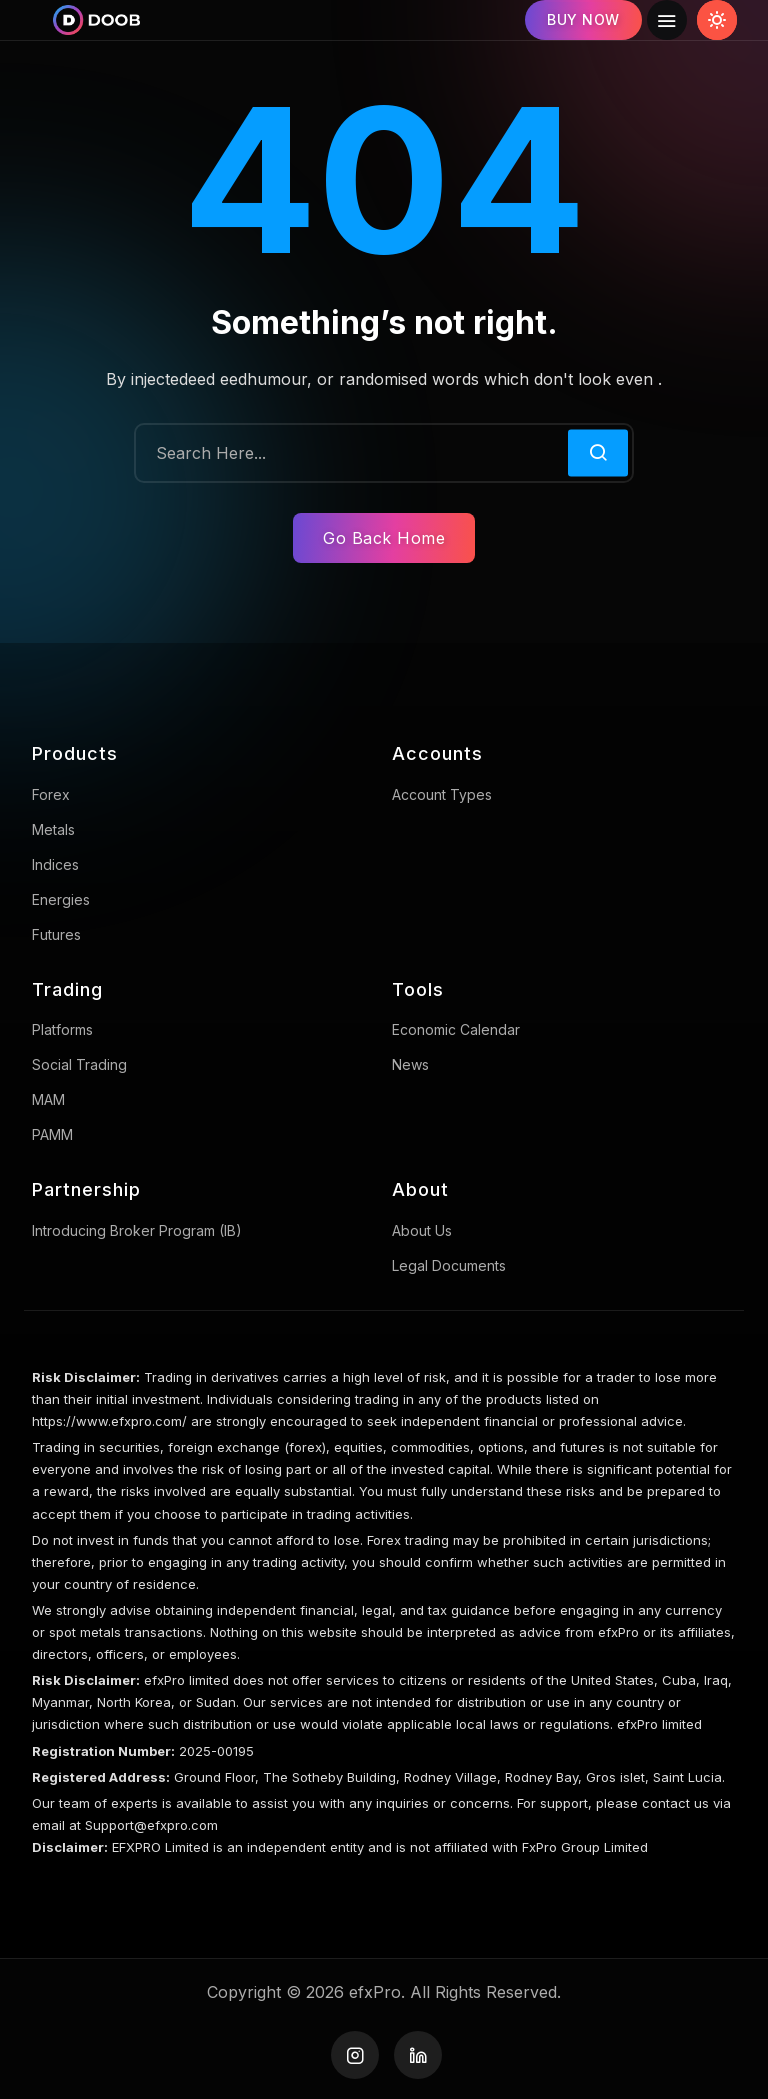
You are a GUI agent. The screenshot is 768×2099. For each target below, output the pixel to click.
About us (422, 1230)
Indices (55, 864)
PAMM (52, 1134)
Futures (56, 934)
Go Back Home (384, 538)
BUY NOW (583, 19)
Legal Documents (449, 1265)
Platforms (62, 1029)
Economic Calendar (456, 1029)
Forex (51, 794)
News (410, 1064)
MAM (48, 1099)
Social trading (79, 1064)
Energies (61, 899)
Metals (53, 829)
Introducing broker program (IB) (137, 1230)
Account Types (442, 794)
